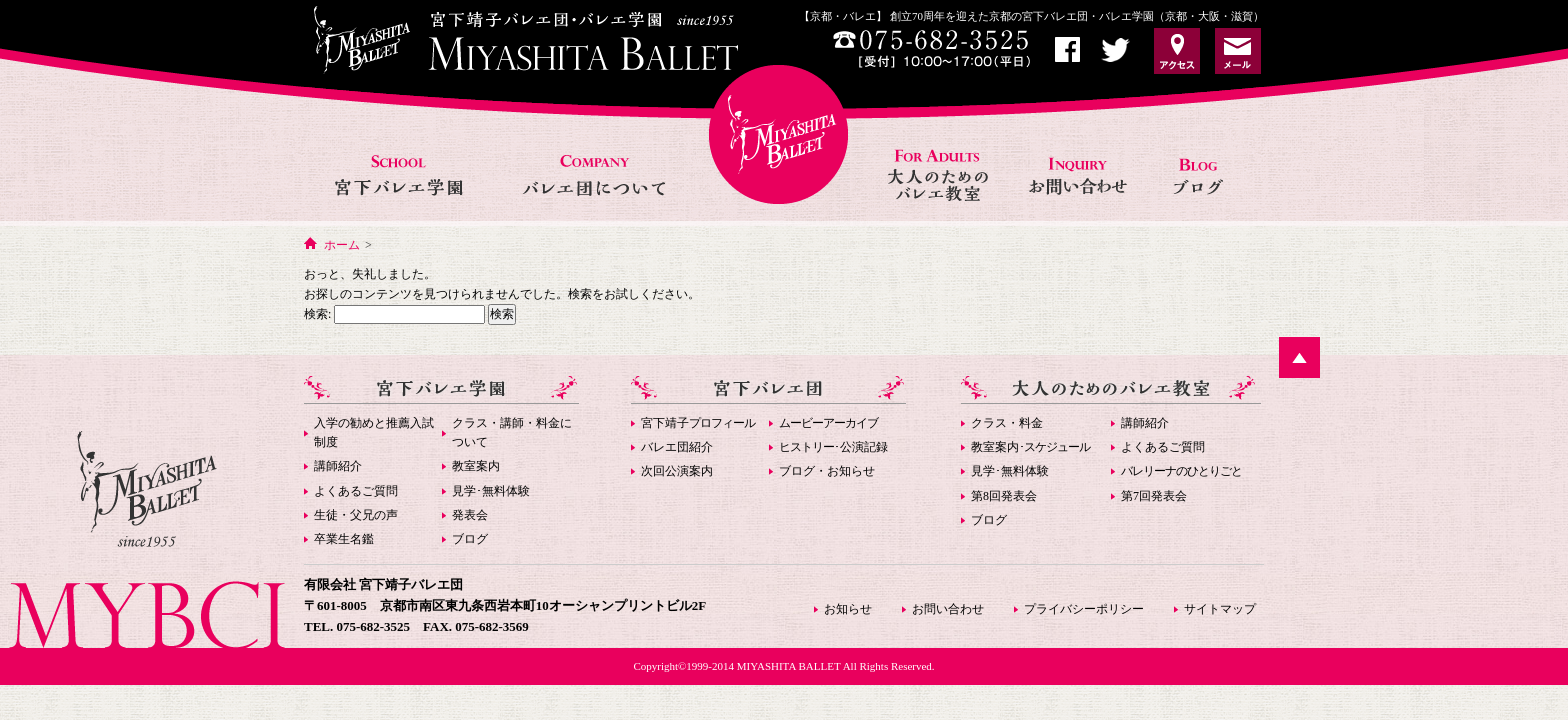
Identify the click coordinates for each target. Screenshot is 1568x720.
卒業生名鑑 (344, 539)
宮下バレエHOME (778, 134)
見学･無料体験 (491, 491)
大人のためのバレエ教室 (940, 153)
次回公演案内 (677, 471)
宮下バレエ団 (768, 389)
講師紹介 (338, 466)
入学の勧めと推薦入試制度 (374, 432)
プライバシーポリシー (1084, 609)
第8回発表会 (1004, 496)
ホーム (342, 245)
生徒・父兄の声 (356, 515)
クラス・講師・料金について (512, 432)
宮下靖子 (698, 423)
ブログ (470, 539)
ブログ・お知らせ (827, 471)
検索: (317, 314)
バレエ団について (593, 153)
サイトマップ (1220, 609)
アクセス (1177, 51)
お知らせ (1205, 153)
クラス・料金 (1007, 423)
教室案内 (476, 466)
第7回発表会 (1154, 496)
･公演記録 (833, 447)
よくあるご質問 (356, 491)
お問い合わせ (1080, 153)
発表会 (470, 515)
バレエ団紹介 (677, 447)
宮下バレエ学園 (400, 153)
